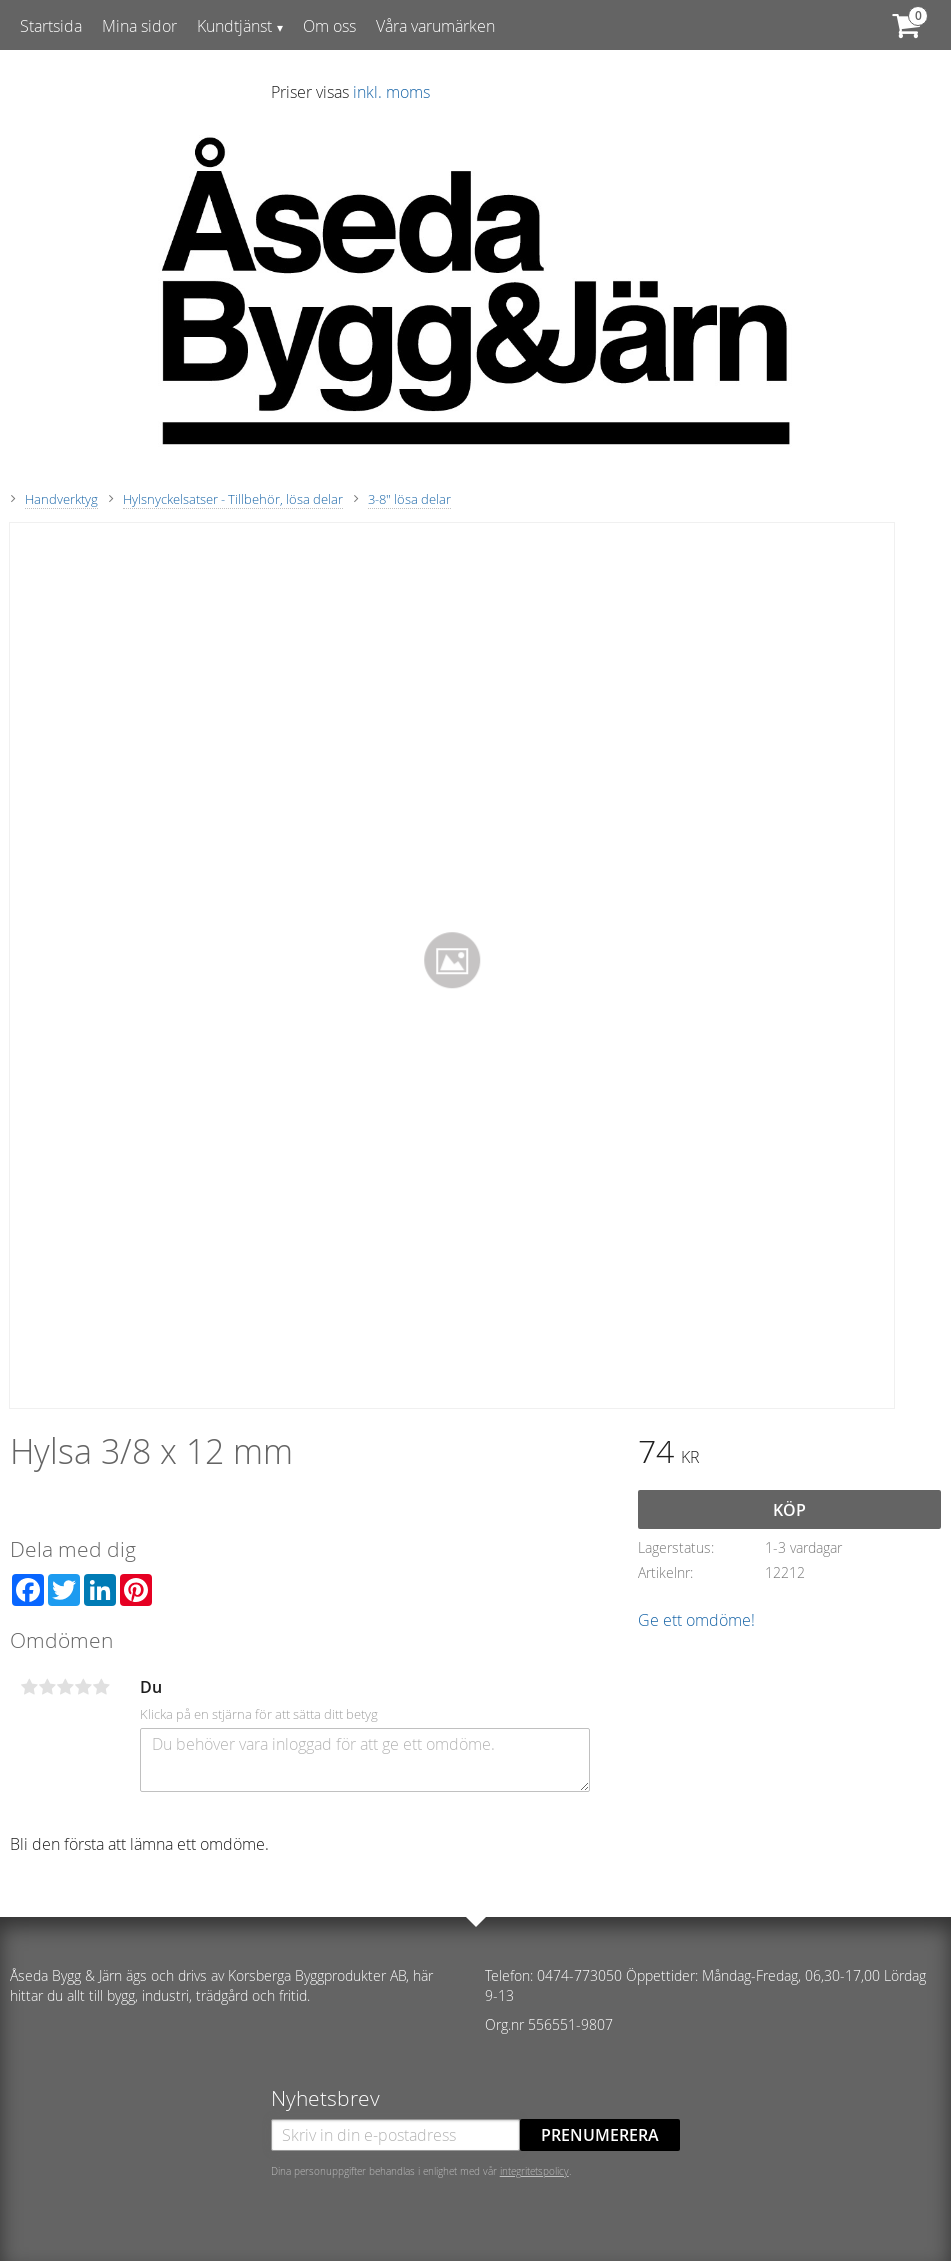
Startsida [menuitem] (51, 26)
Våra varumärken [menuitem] (435, 26)
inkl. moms (391, 92)
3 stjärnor (65, 1687)
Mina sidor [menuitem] (139, 26)
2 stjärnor (47, 1687)
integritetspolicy (534, 2171)
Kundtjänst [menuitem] (234, 26)
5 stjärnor (101, 1687)
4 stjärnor (83, 1687)
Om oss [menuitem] (329, 26)
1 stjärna (29, 1687)
